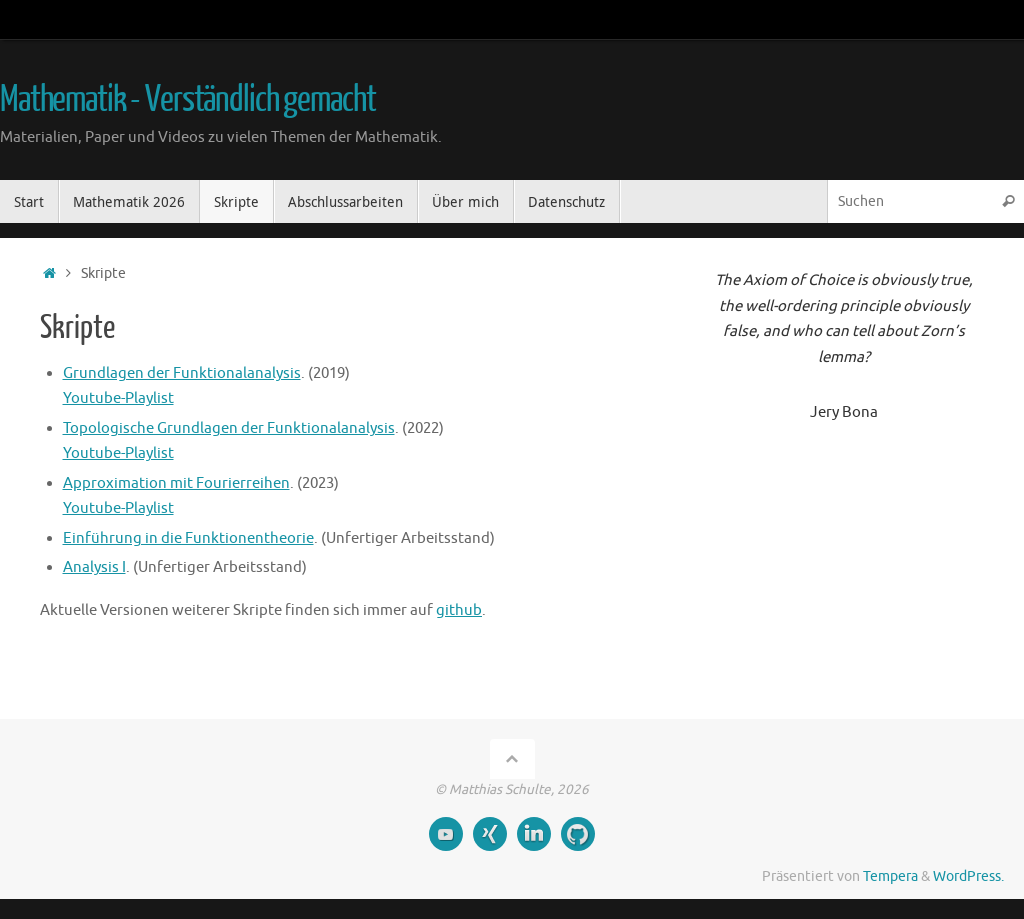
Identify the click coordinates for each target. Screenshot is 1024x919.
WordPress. (968, 876)
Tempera (890, 876)
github (459, 610)
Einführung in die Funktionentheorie (188, 538)
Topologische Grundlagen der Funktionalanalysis (229, 428)
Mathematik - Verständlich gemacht (187, 100)
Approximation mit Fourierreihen (176, 483)
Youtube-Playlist (118, 398)
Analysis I (94, 567)
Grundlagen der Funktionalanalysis (182, 373)
